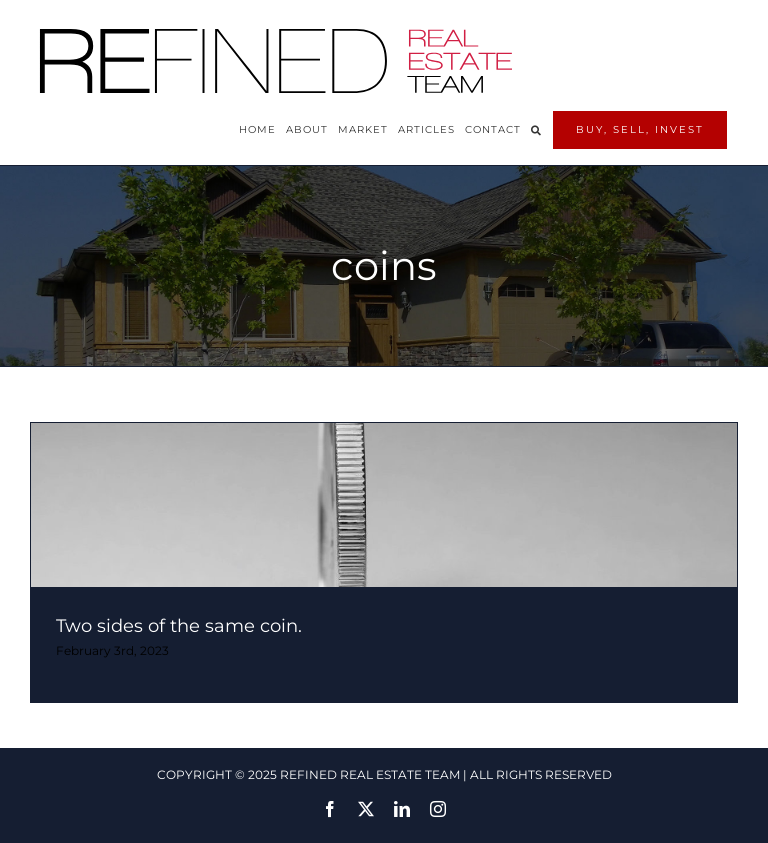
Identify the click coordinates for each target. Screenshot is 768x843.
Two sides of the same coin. (179, 626)
